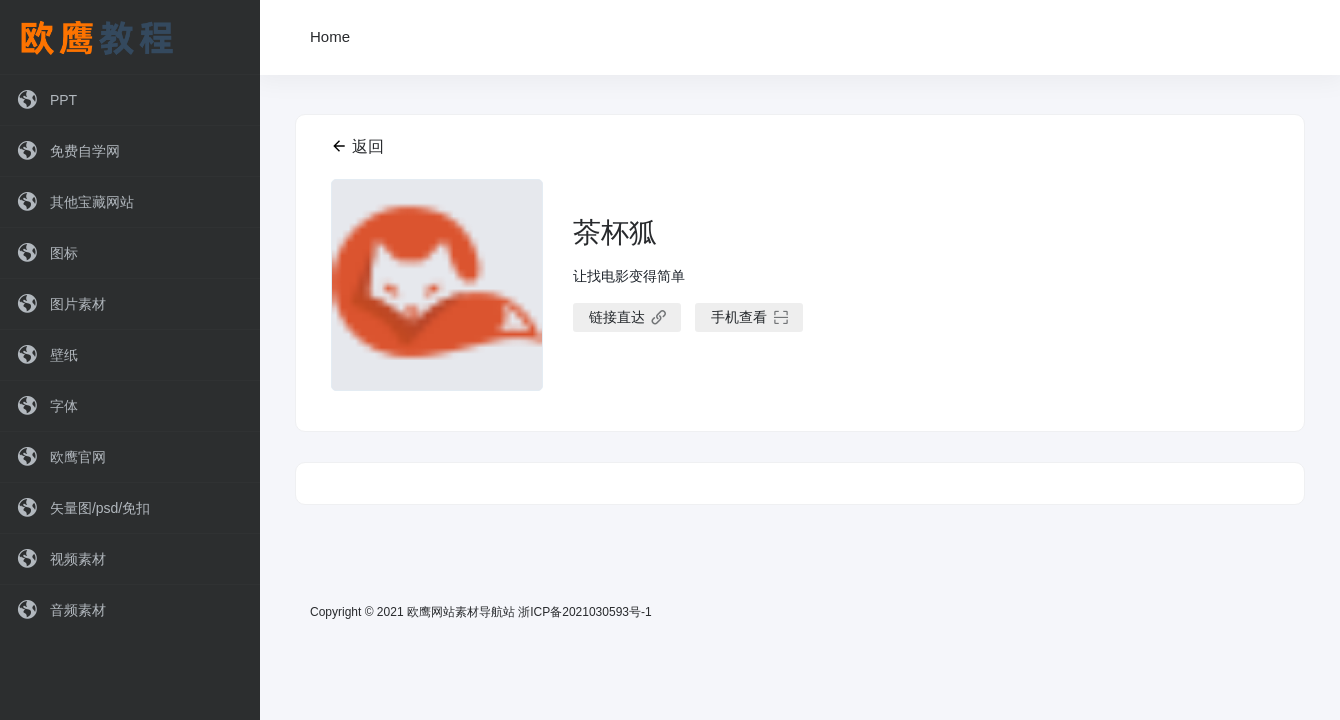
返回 (357, 146)
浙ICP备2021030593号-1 (584, 612)
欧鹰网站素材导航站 (461, 612)
